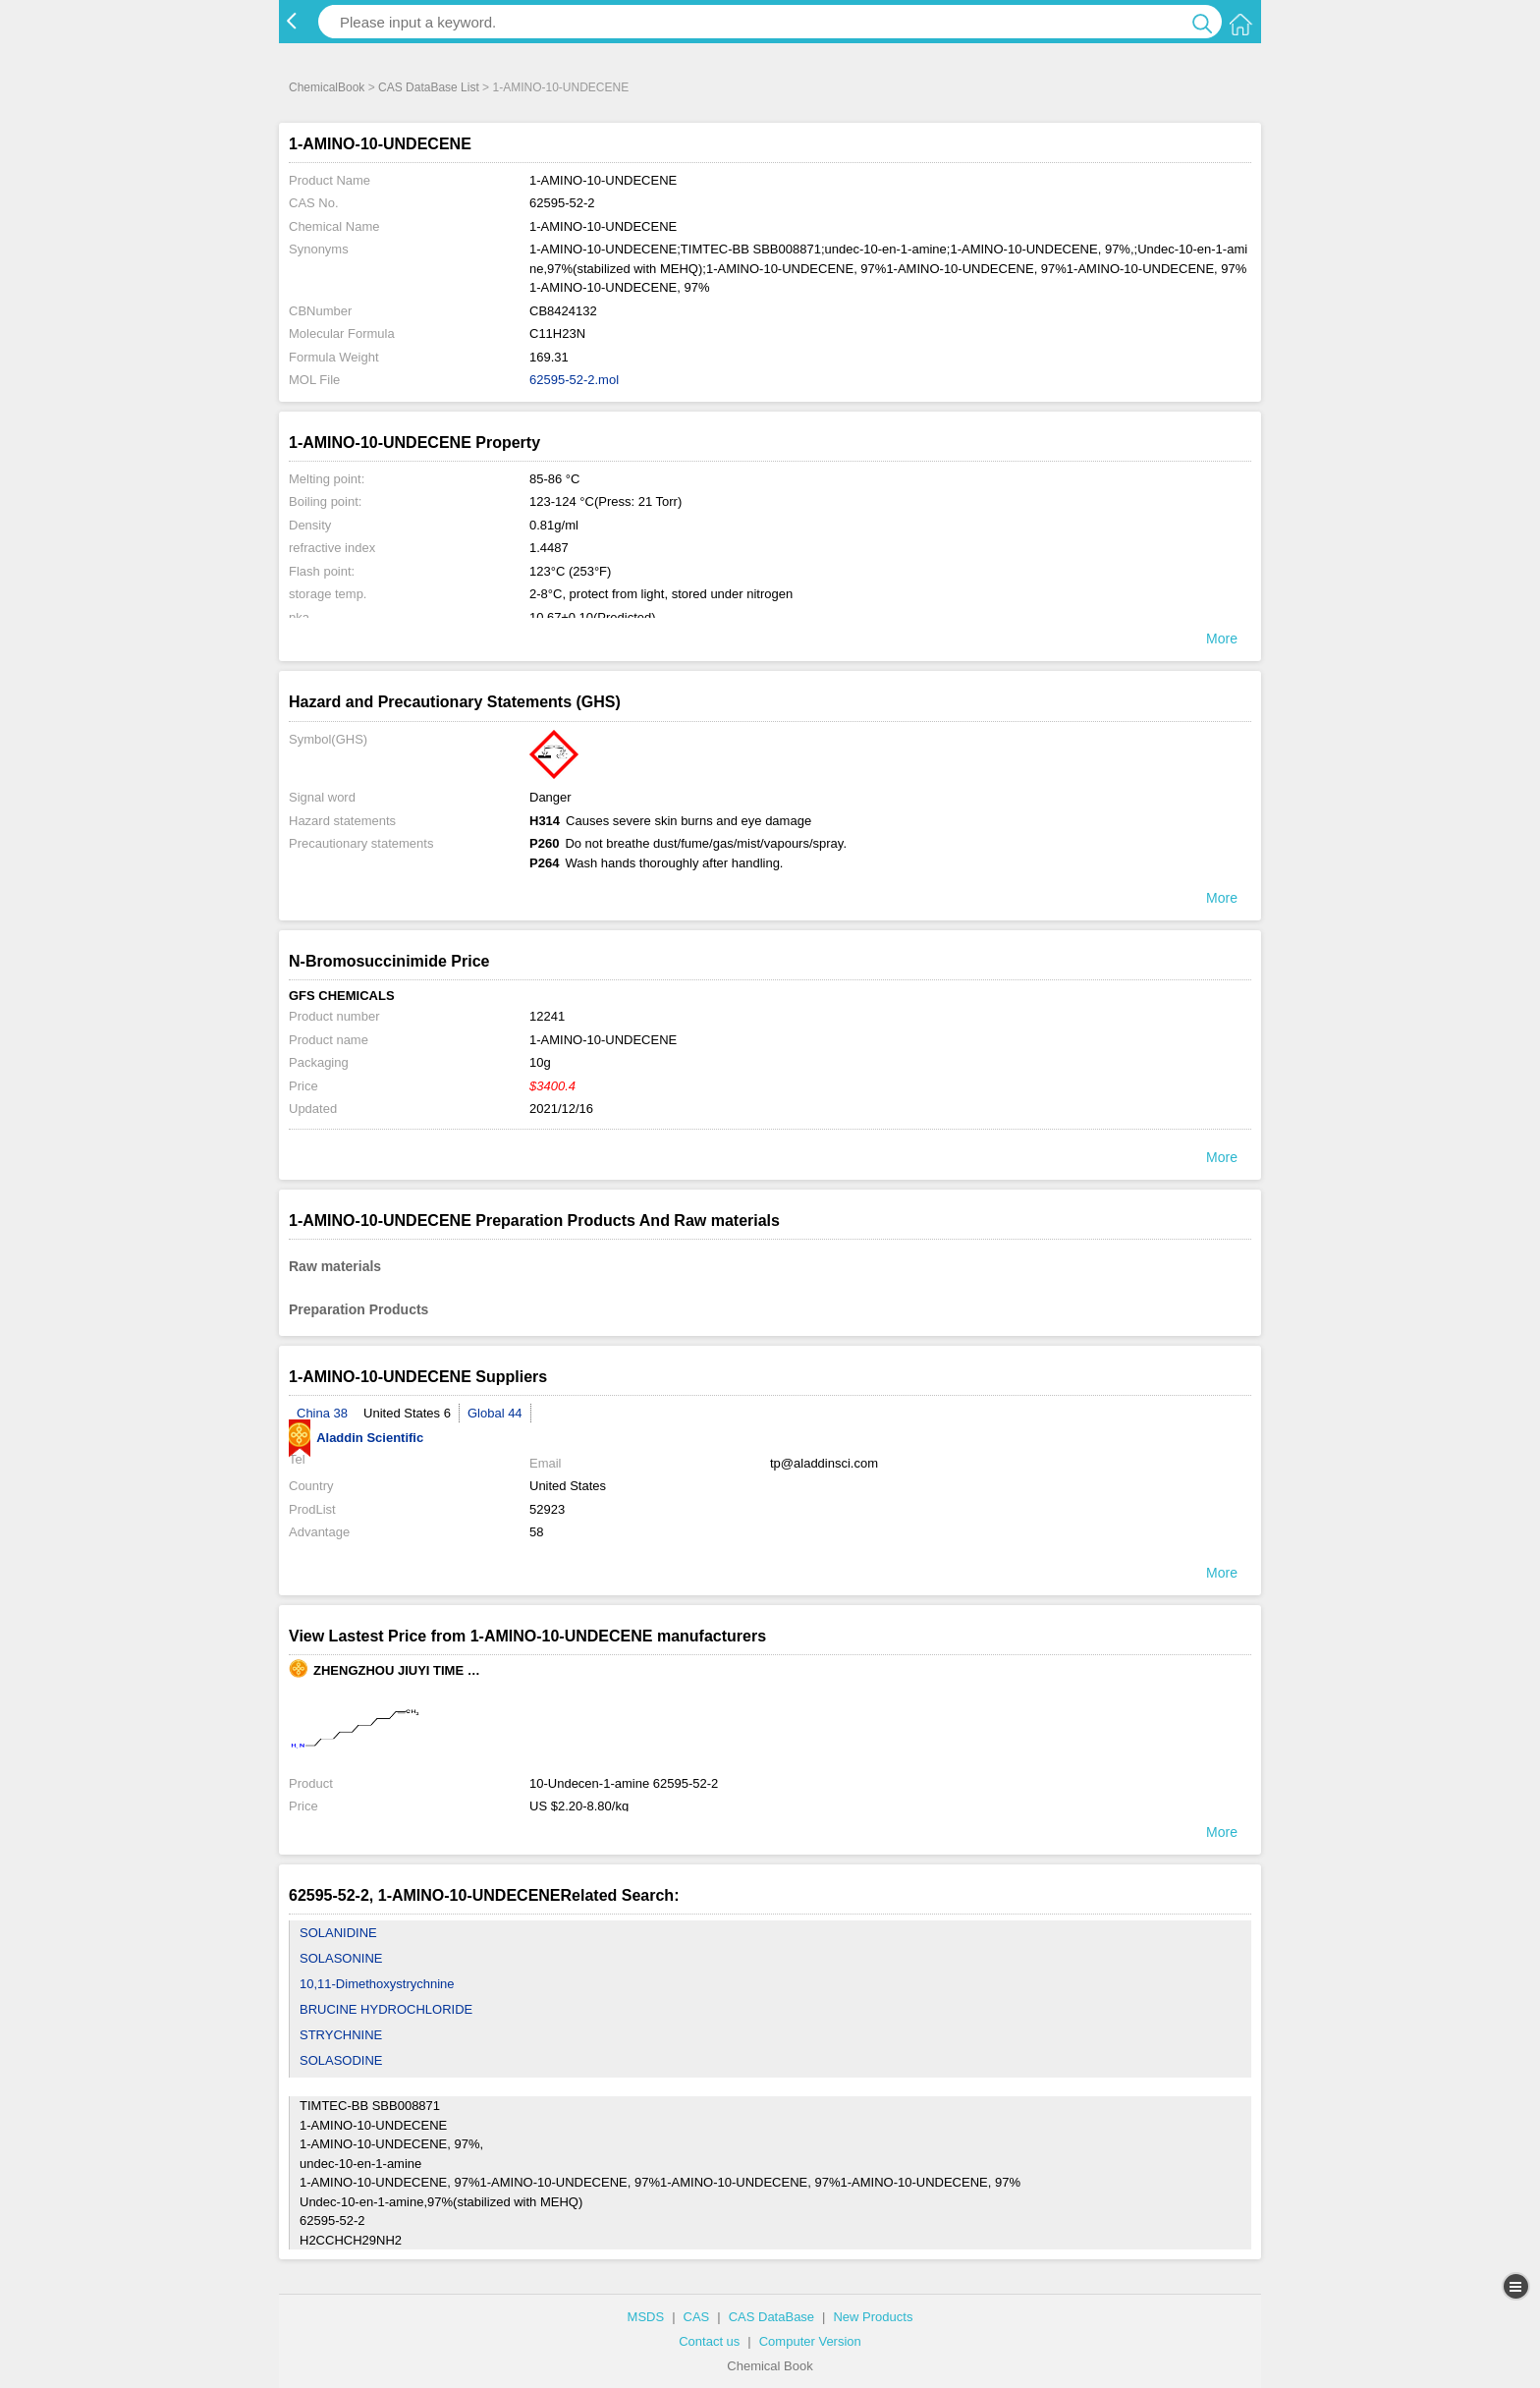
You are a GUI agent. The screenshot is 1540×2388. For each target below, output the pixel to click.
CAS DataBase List (428, 87)
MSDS (646, 2316)
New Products (872, 2316)
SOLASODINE (341, 2060)
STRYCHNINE (341, 2034)
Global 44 (495, 1413)
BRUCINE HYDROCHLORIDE (386, 2009)
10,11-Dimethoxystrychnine (377, 1983)
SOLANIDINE (338, 1932)
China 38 (322, 1413)
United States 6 (407, 1413)
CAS (697, 2316)
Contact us (709, 2341)
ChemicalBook (326, 87)
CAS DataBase (771, 2316)
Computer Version (810, 2341)
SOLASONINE (341, 1958)
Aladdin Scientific (356, 1437)
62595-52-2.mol (574, 379)
